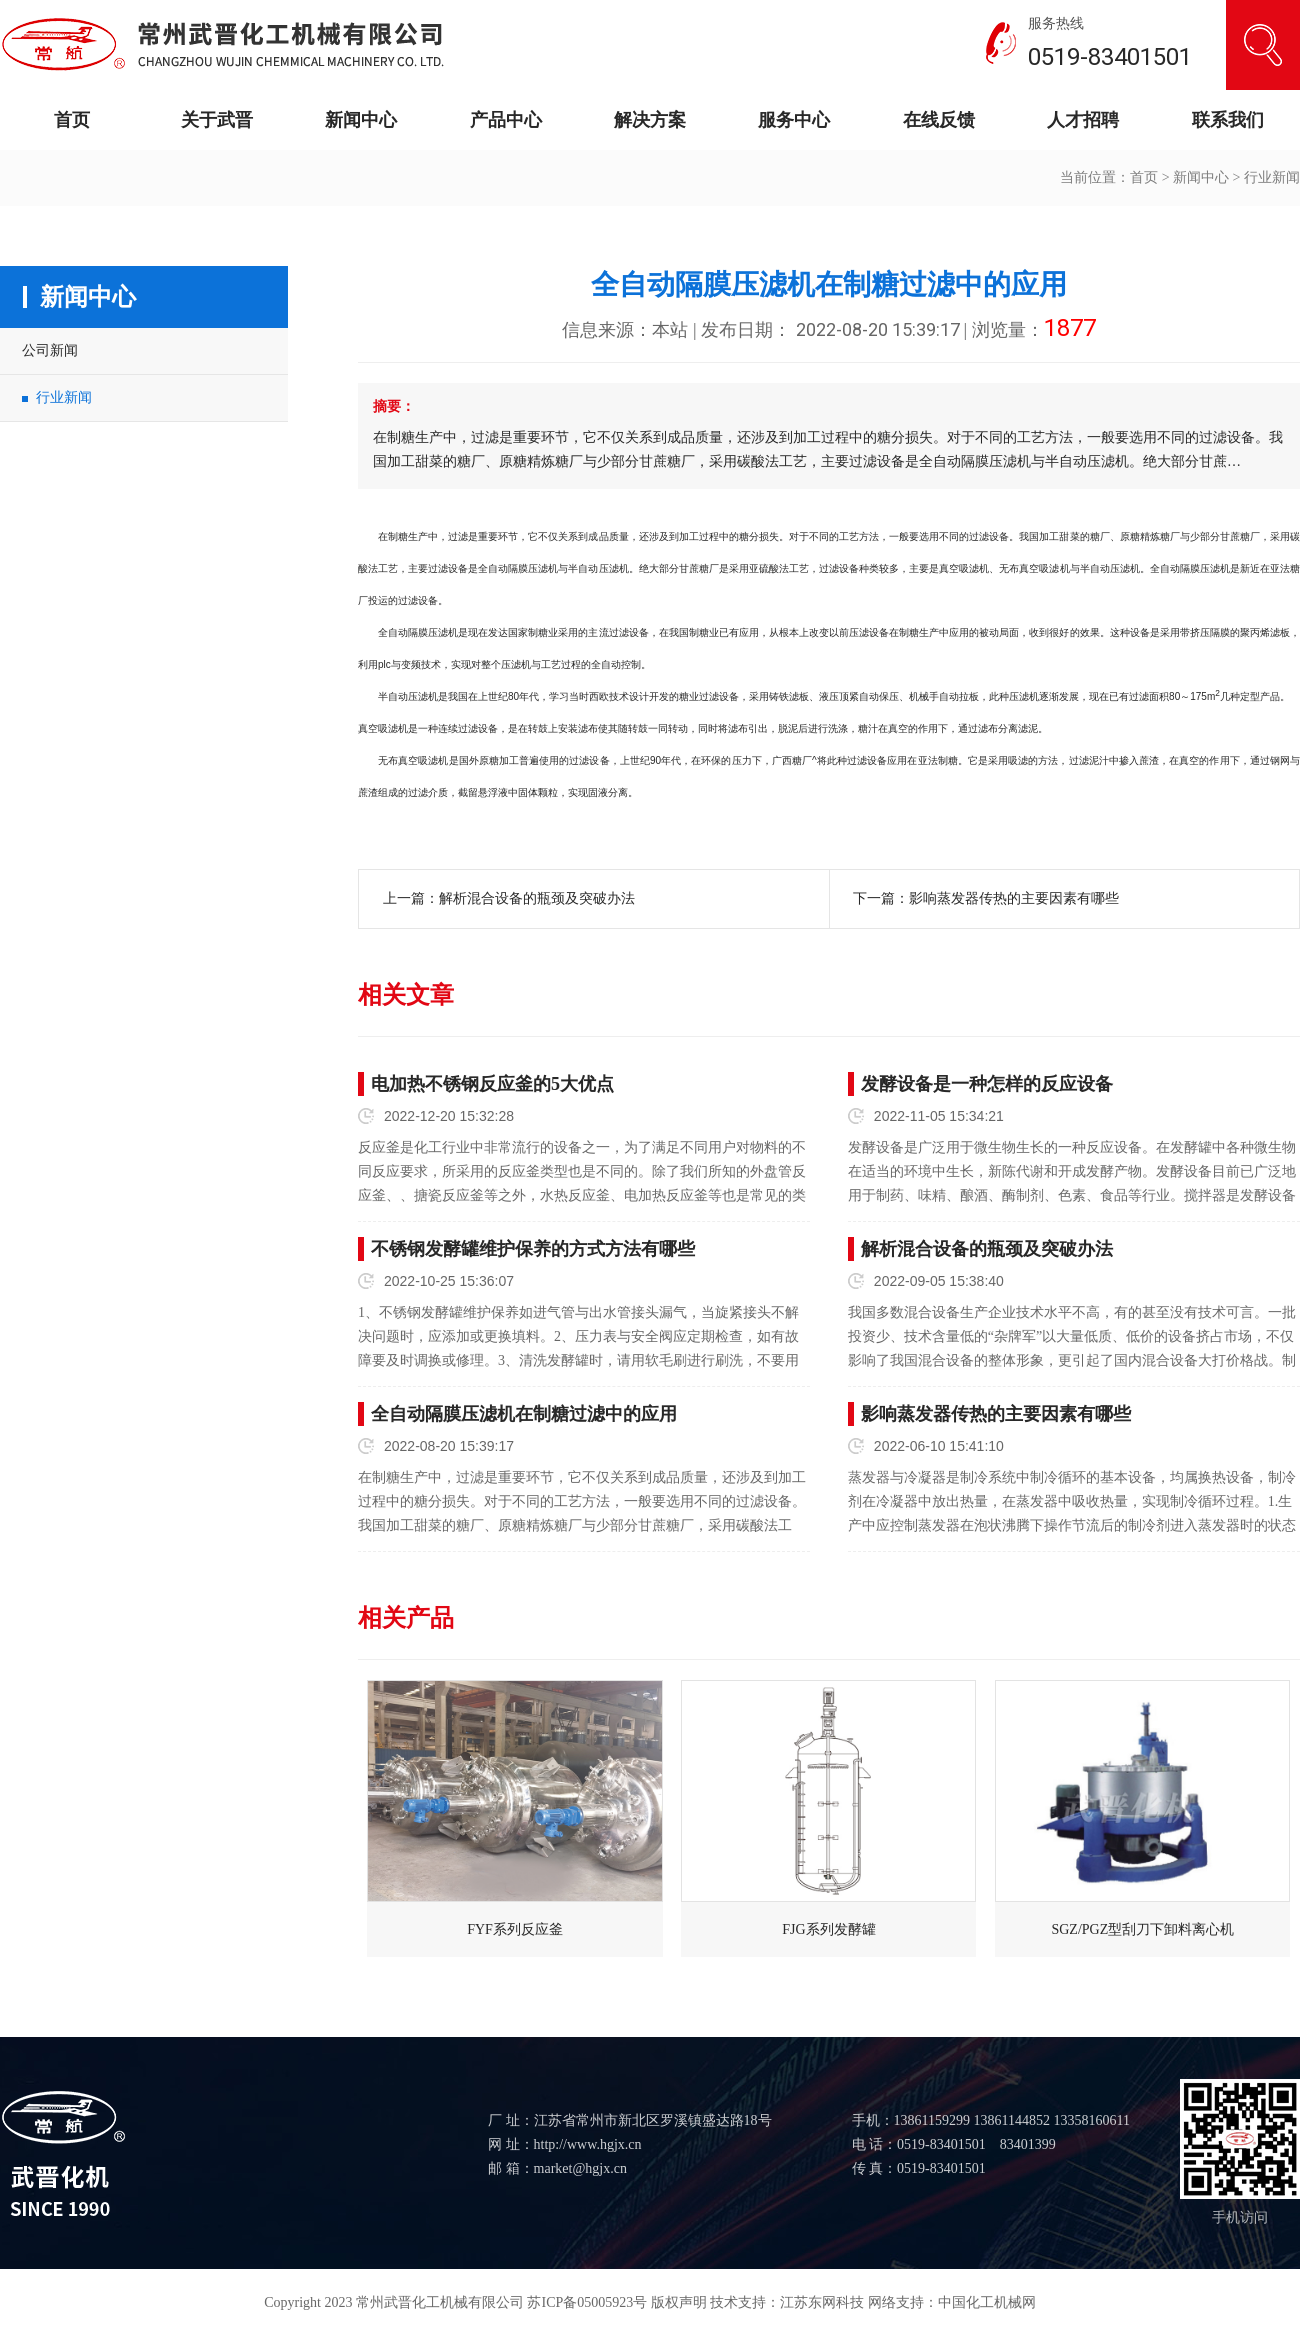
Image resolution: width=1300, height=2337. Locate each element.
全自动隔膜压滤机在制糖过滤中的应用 (524, 1414)
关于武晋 (217, 120)
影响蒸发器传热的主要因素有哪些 (1014, 898)
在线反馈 (939, 120)
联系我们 (1228, 120)
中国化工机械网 (987, 2302)
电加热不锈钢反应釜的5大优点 (492, 1084)
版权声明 (679, 2302)
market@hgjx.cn (580, 2168)
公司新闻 (50, 350)
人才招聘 (1083, 120)
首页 (72, 120)
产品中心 (506, 120)
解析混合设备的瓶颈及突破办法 (537, 898)
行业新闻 (1272, 177)
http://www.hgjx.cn (588, 2144)
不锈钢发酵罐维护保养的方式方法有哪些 (533, 1249)
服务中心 (794, 120)
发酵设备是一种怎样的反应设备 (987, 1084)
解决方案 (650, 120)
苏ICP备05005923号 (587, 2302)
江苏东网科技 (822, 2302)
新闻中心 (361, 120)
